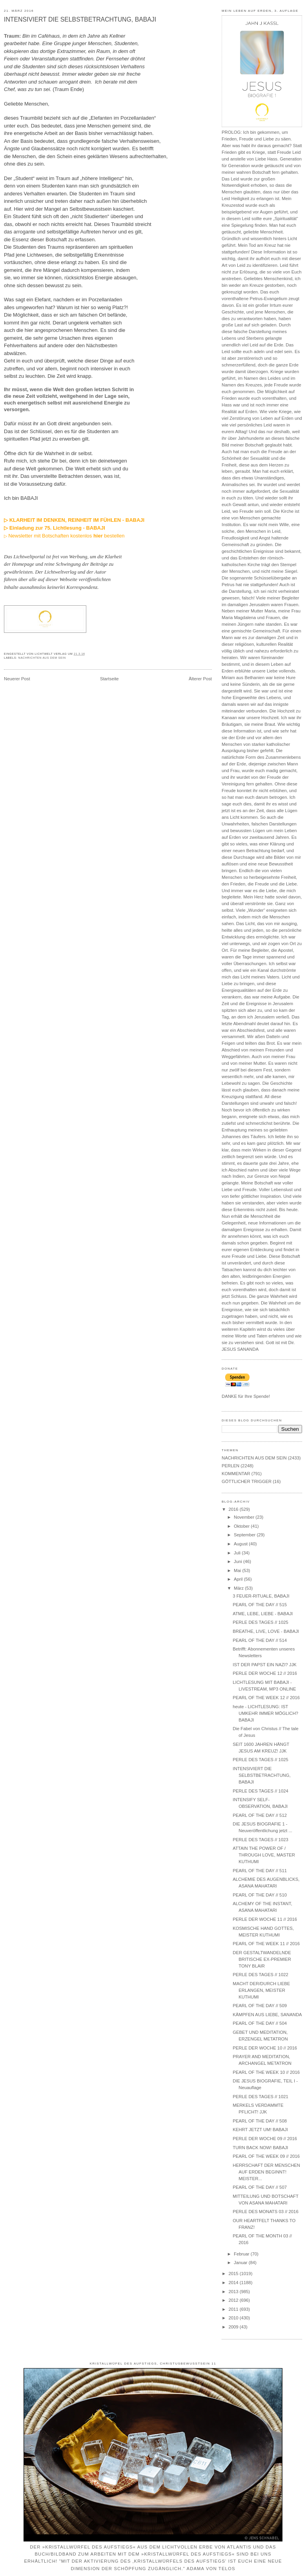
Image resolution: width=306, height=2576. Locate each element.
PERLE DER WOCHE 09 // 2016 (265, 2138)
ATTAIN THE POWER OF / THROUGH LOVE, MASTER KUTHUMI (264, 1855)
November (244, 1517)
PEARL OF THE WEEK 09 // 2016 (266, 2156)
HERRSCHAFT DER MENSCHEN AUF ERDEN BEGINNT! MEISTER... (266, 2172)
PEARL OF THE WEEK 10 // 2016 (266, 2072)
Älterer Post (200, 678)
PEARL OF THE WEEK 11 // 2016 (266, 1943)
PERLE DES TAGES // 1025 (260, 1622)
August (241, 1543)
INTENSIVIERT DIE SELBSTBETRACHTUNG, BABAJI (80, 19)
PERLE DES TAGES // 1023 (260, 1839)
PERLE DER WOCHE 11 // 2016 (265, 1919)
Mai (238, 1570)
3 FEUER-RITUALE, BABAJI (261, 1596)
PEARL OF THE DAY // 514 (260, 1640)
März (239, 1588)
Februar (242, 2254)
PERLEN (230, 1465)
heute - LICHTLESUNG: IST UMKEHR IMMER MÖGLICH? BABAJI (265, 1713)
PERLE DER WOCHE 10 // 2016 (265, 2048)
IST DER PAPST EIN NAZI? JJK (265, 1664)
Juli (238, 1552)
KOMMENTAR (236, 1473)
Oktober (242, 1526)
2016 (233, 1509)
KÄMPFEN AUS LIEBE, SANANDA (267, 2014)
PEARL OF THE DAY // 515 (260, 1604)
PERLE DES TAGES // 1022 (260, 1974)
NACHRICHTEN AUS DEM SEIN (42, 657)
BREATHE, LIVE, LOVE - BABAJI (266, 1631)
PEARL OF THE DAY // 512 (260, 1815)
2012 (233, 2300)
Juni (238, 1561)
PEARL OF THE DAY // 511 (260, 1870)
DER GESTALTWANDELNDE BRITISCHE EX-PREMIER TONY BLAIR (262, 1959)
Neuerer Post (17, 678)
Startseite (109, 678)
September (245, 1534)
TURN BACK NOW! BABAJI (260, 2147)
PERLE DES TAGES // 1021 (260, 2096)
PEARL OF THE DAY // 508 (260, 2121)
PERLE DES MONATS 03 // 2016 (265, 2211)
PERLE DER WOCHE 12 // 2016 (265, 1673)
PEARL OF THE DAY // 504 (260, 2023)
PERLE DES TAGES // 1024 (260, 1791)
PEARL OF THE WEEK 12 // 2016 (266, 1697)
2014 (233, 2282)
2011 (233, 2309)
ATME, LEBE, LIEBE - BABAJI (263, 1613)
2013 (233, 2291)
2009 (233, 2327)
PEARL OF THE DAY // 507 (260, 2187)
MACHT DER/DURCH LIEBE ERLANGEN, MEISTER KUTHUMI (261, 1990)
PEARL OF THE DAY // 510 (260, 1895)
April (239, 1579)
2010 (233, 2317)
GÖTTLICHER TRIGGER (246, 1481)
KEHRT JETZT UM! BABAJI (260, 2129)
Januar (241, 2262)
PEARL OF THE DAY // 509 (260, 2005)
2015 (233, 2273)
